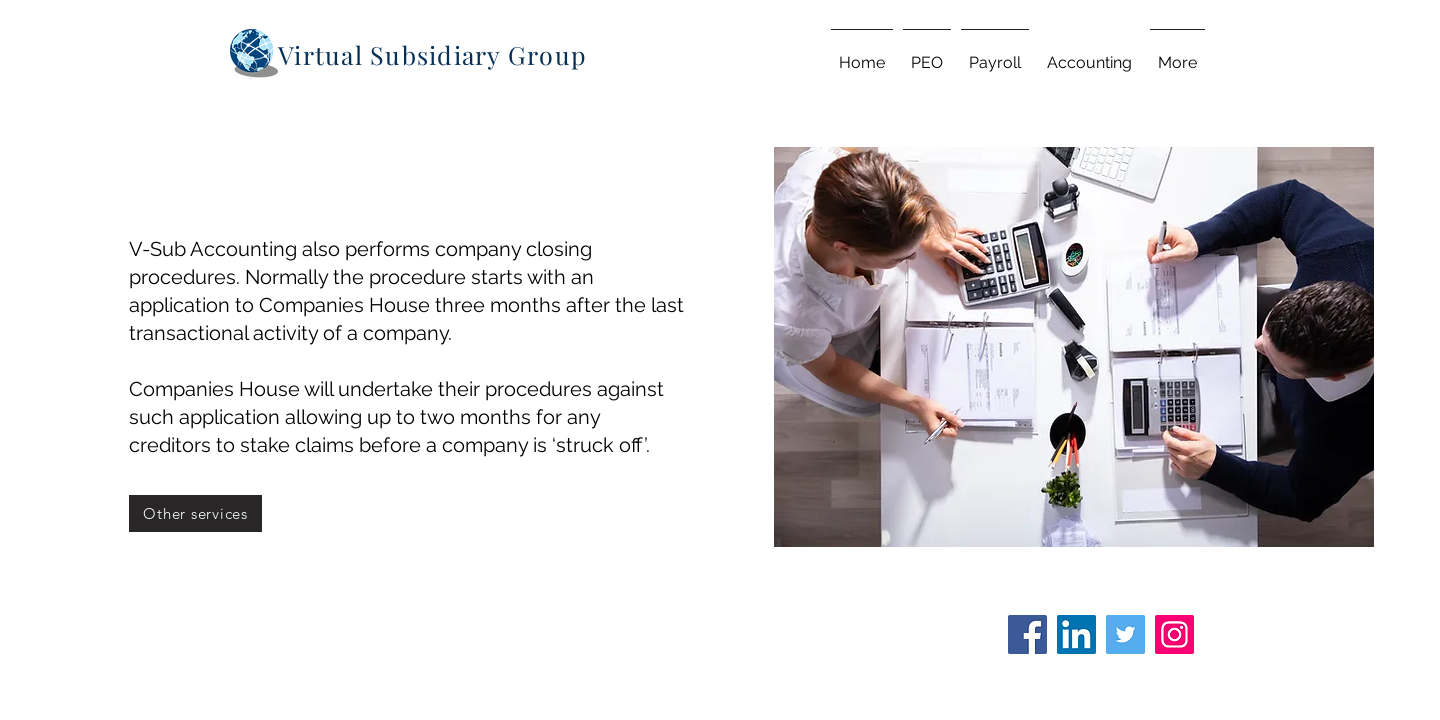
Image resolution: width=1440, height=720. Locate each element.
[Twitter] (1125, 634)
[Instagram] (1174, 634)
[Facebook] (1027, 634)
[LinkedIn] (1076, 634)
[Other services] (195, 513)
